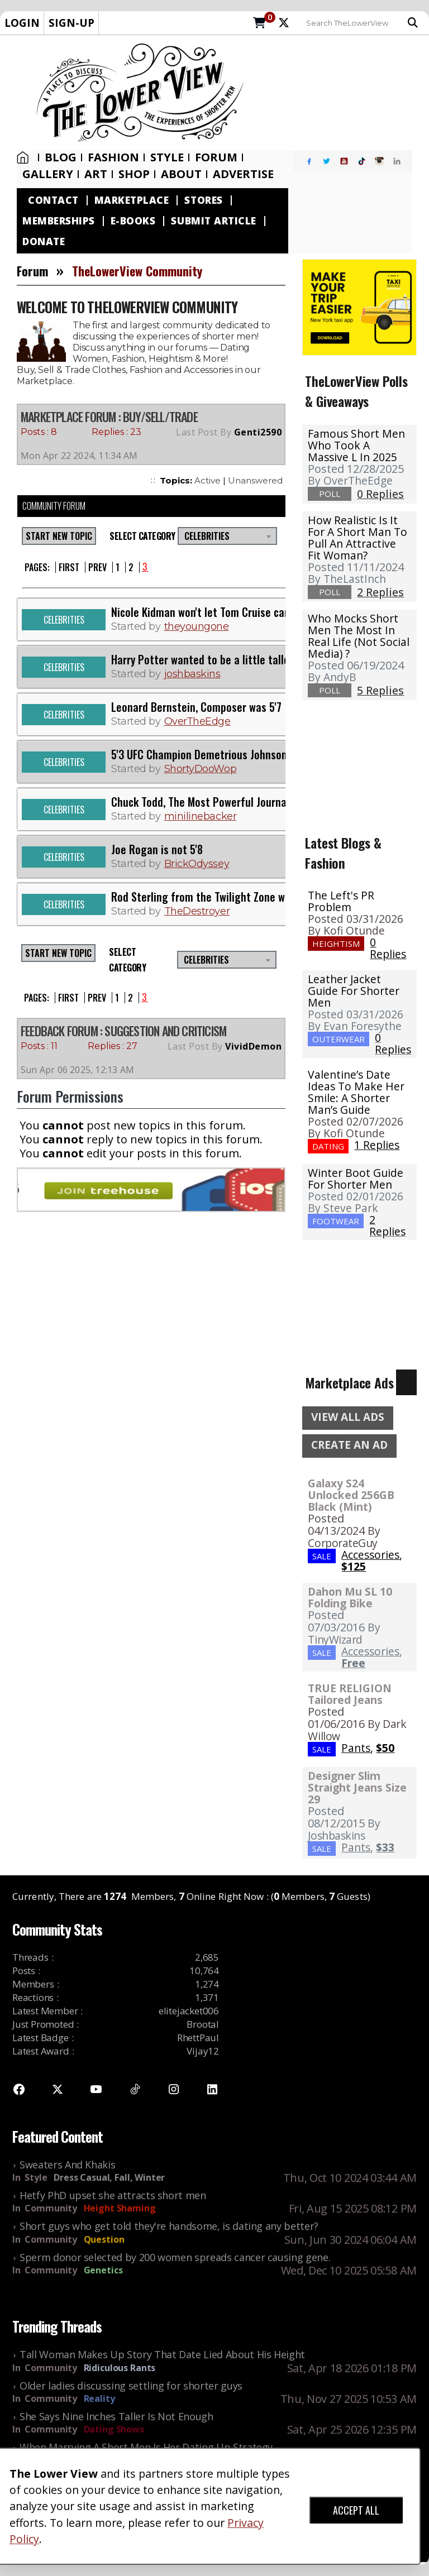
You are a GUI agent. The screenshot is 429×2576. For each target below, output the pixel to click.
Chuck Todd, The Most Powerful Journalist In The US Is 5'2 (242, 801)
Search (413, 23)
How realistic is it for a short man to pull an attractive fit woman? (357, 538)
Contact (53, 200)
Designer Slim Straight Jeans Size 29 (357, 1787)
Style (167, 157)
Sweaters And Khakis (67, 2164)
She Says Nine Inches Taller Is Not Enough (116, 2416)
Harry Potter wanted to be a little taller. (202, 659)
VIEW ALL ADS (347, 1417)
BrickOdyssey (197, 864)
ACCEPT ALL (356, 2510)
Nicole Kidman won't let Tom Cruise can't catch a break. (237, 612)
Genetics (103, 2270)
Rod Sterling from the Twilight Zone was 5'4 (211, 896)
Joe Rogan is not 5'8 (157, 849)
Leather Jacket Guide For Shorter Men (353, 990)
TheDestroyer (197, 911)
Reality (99, 2398)
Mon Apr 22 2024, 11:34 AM (79, 455)
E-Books (133, 221)
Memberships (58, 221)
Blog (61, 157)
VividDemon (253, 1046)
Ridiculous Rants (120, 2368)
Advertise (243, 174)
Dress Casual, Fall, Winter (109, 2177)
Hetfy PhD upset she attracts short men (113, 2195)
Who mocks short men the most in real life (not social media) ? (358, 636)
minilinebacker (200, 816)
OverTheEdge (197, 721)
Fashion (113, 157)
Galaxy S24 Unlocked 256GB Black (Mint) (351, 1495)
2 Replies (387, 1225)
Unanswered (255, 480)
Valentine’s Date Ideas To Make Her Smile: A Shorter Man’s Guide (356, 1092)
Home (23, 157)
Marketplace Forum (68, 416)
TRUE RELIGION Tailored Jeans (350, 1693)
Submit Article (213, 221)
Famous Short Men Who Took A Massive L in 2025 (356, 445)
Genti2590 (258, 432)
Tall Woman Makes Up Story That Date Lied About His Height (162, 2354)
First (69, 567)
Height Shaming (120, 2208)
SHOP (134, 174)
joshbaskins (192, 674)
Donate (43, 241)
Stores (203, 200)
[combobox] (227, 536)
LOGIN (22, 23)
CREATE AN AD (349, 1445)
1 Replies (376, 1144)
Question (104, 2239)
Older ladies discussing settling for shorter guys (131, 2385)
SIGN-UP (71, 23)
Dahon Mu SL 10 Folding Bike (350, 1597)
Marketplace (131, 200)
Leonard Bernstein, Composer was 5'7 (196, 706)
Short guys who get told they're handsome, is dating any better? (169, 2226)
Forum (216, 157)
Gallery (47, 174)
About (181, 174)
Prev (97, 567)
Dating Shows (114, 2429)
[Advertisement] (340, 93)
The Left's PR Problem (341, 901)
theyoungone (196, 626)
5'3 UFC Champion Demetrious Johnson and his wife (228, 754)
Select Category (140, 536)
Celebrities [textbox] (207, 536)
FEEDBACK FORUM (59, 1031)
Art (95, 174)
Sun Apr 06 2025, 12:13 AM (77, 1070)
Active (207, 480)
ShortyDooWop (200, 769)
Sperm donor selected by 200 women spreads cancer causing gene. (175, 2257)
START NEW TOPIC (59, 536)
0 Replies (388, 948)
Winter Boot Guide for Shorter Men (355, 1178)
